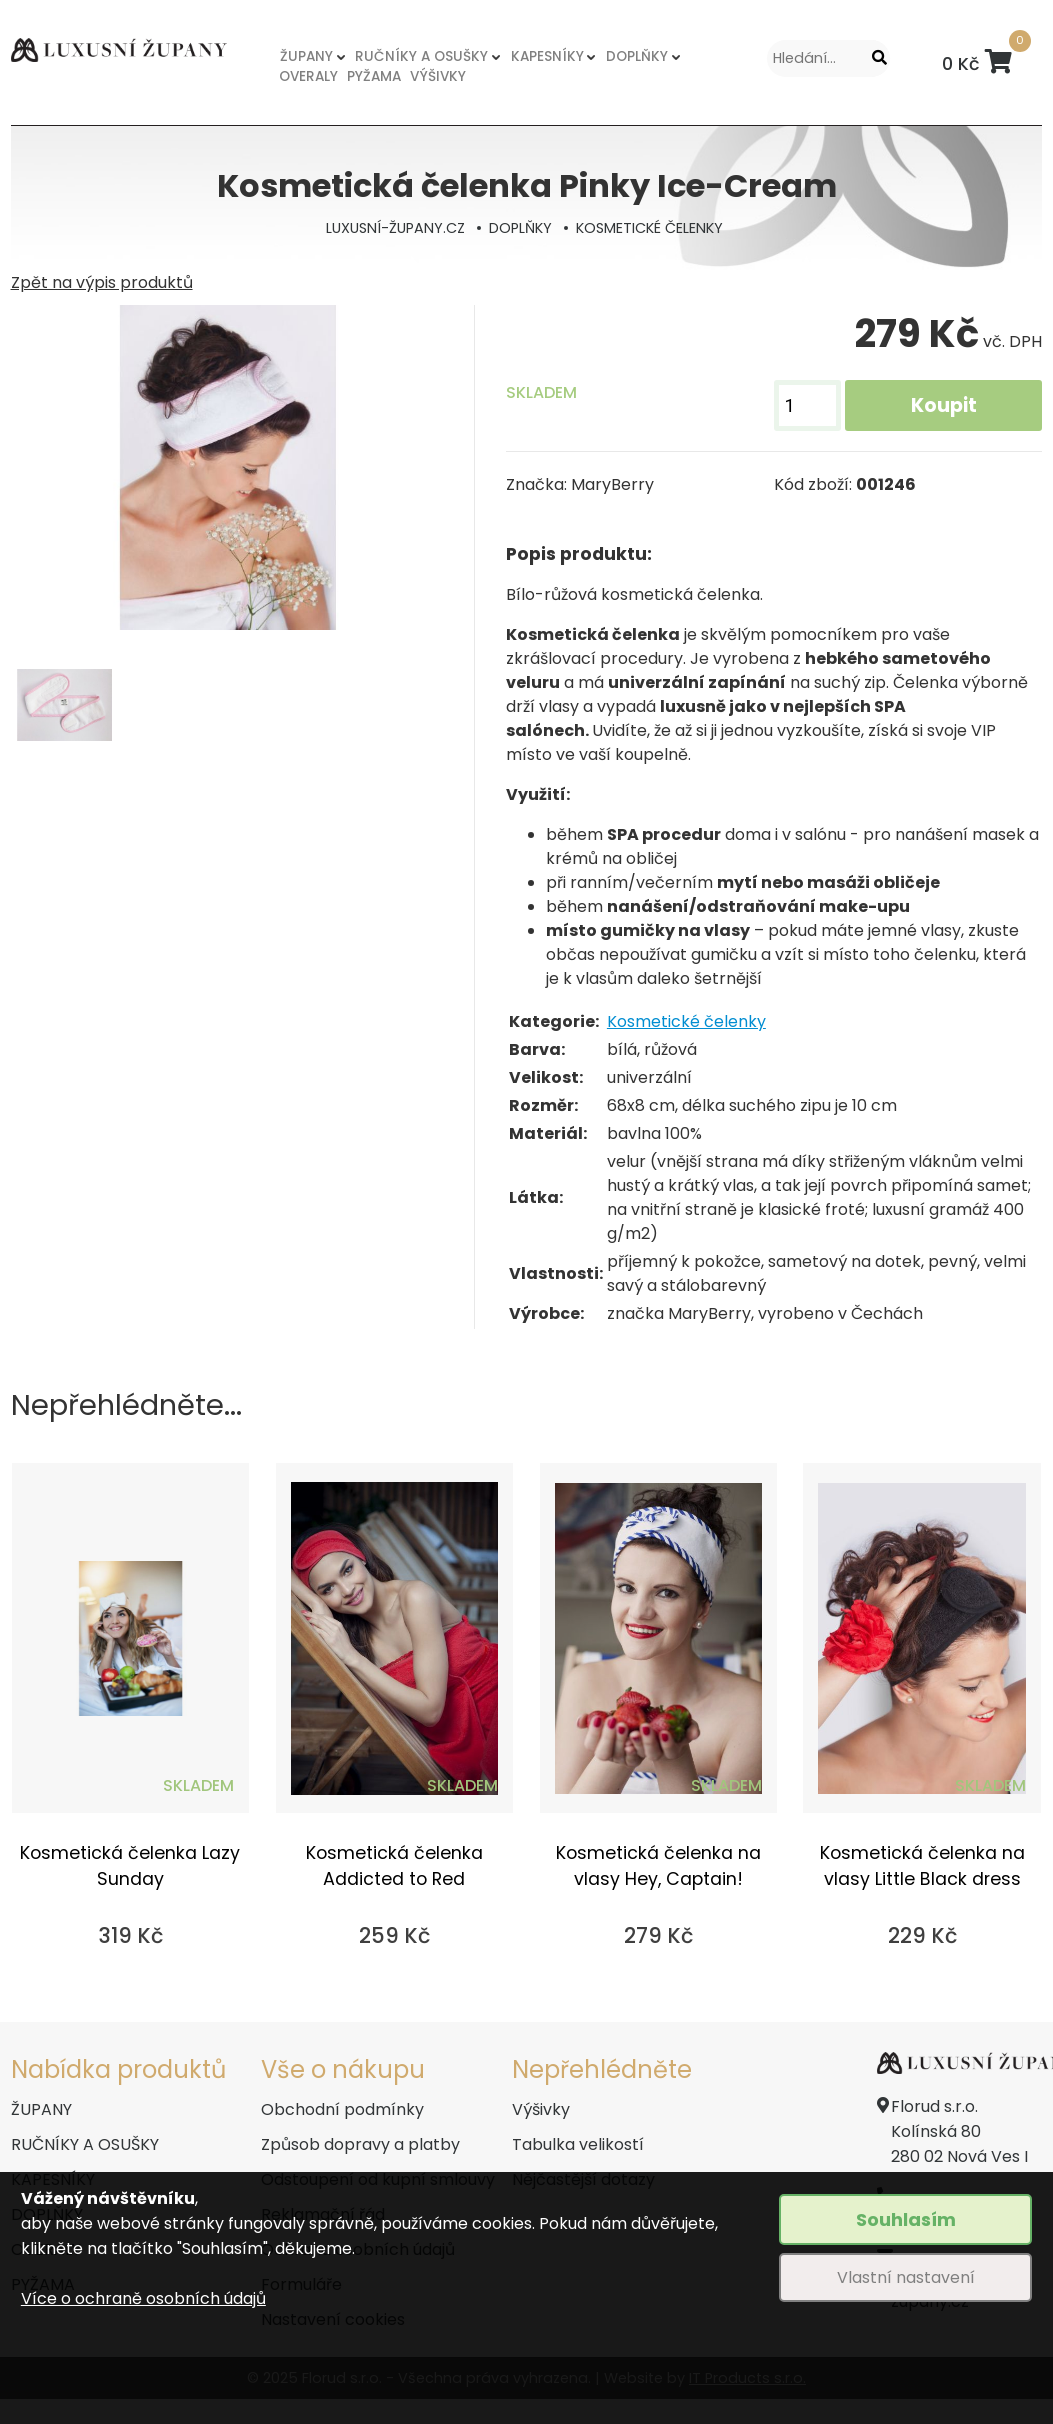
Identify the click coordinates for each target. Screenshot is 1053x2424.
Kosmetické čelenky (686, 1021)
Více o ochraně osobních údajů (143, 2298)
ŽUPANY (306, 56)
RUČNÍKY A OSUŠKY (421, 56)
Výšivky (541, 2109)
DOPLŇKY (637, 56)
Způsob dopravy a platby (360, 2144)
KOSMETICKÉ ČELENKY (649, 228)
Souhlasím (906, 2219)
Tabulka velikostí (578, 2144)
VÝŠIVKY (438, 76)
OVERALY (308, 76)
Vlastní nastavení (906, 2277)
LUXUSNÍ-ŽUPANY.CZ (395, 228)
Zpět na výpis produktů (102, 282)
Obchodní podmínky (342, 2109)
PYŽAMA (374, 76)
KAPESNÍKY (547, 56)
